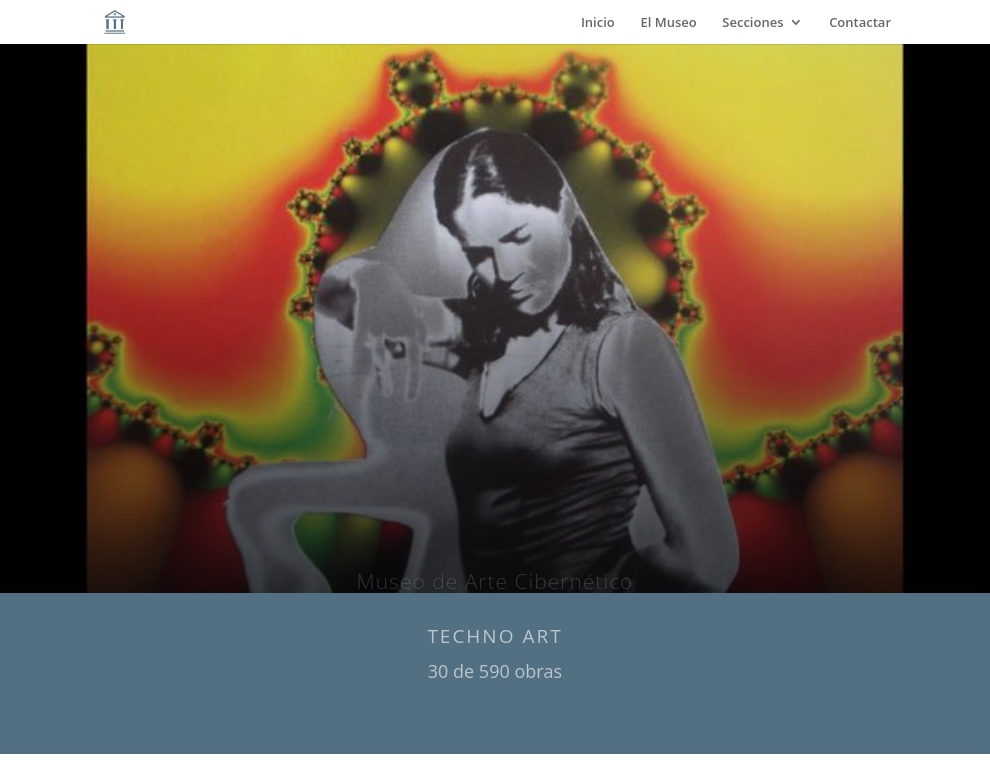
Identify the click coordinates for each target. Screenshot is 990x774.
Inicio (598, 23)
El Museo (668, 23)
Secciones (752, 23)
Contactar (860, 23)
